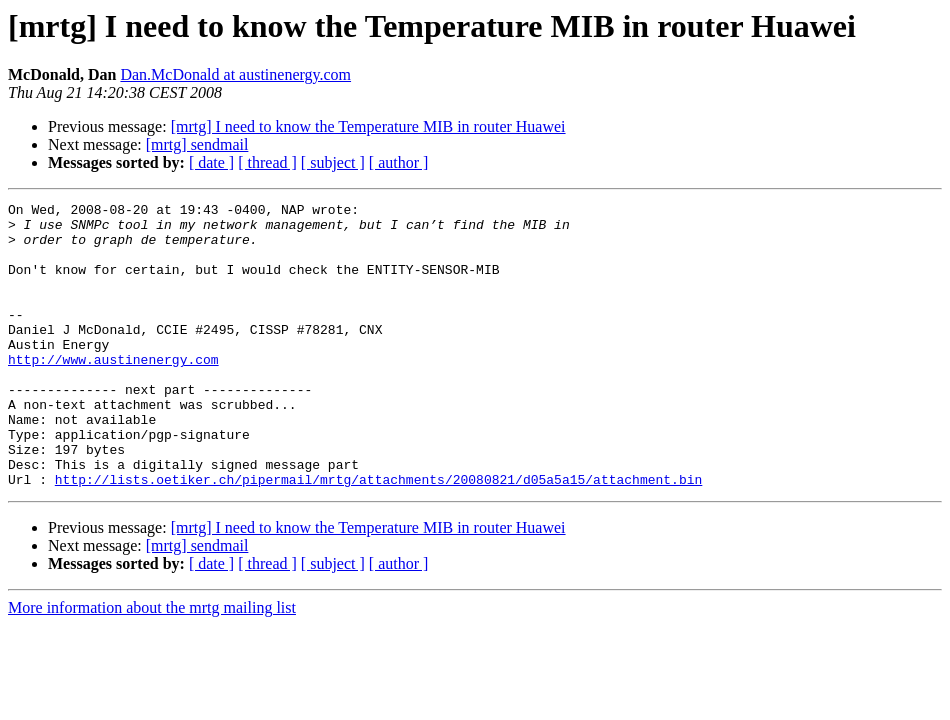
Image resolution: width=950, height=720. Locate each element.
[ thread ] (267, 162)
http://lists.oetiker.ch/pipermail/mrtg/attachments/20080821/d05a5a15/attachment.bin (378, 536)
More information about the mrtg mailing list (152, 664)
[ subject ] (333, 162)
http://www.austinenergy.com (113, 392)
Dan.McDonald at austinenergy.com (235, 74)
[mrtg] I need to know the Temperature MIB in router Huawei (368, 126)
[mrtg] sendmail (197, 144)
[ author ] (399, 162)
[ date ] (211, 162)
